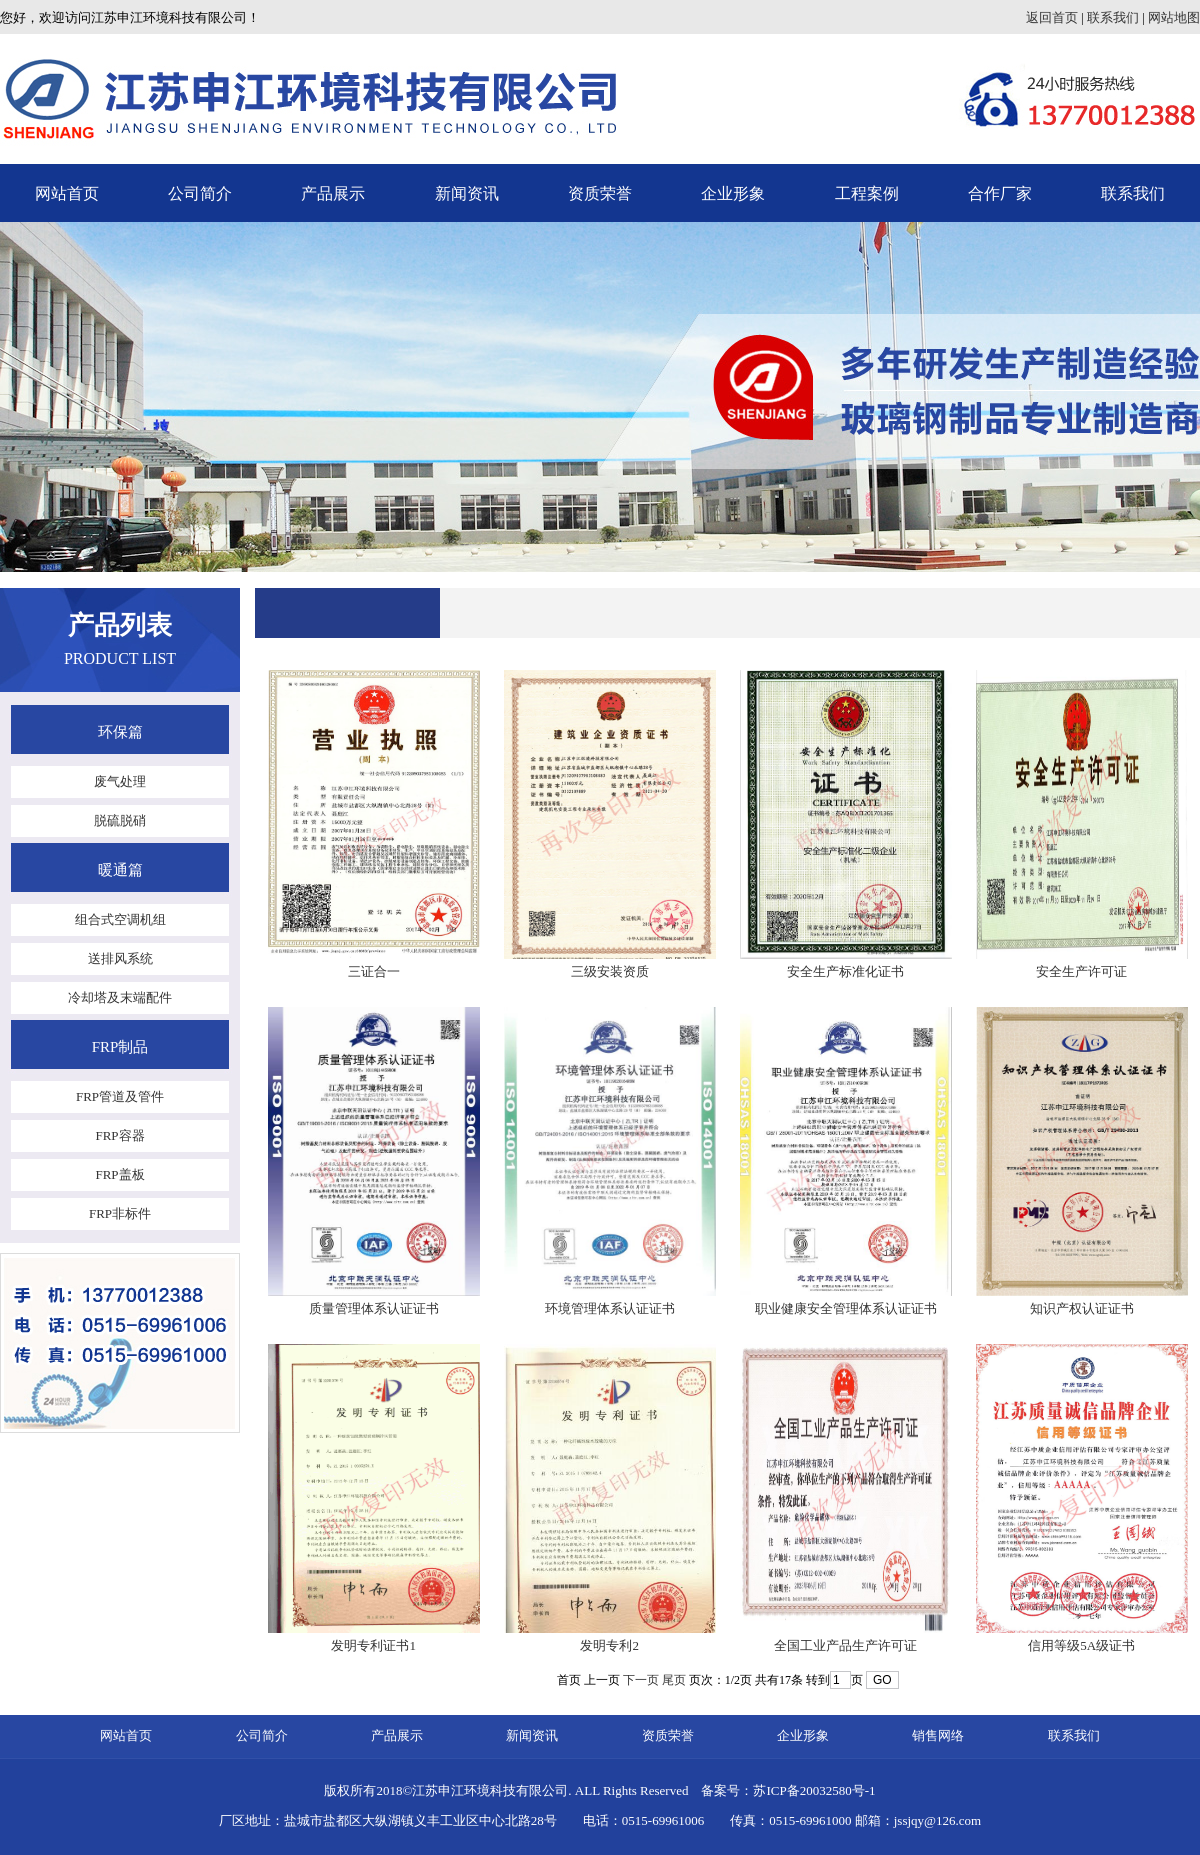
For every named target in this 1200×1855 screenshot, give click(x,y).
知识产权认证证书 (1082, 1308)
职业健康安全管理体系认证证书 (846, 1308)
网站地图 (1174, 17)
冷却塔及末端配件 (120, 997)
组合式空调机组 (120, 919)
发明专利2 (609, 1645)
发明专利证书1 (373, 1645)
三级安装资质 (610, 971)
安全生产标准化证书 (845, 971)
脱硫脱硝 (120, 820)
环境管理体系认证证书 (610, 1308)
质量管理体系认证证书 (374, 1308)
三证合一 (374, 971)
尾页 (674, 1680)
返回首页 (1052, 17)
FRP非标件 (120, 1213)
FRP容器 (119, 1135)
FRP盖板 (119, 1174)
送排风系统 (120, 958)
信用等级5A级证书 (1081, 1645)
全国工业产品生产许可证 (845, 1645)
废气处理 (120, 781)
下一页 (641, 1680)
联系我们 (1113, 17)
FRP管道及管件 (120, 1096)
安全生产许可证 (1081, 971)
